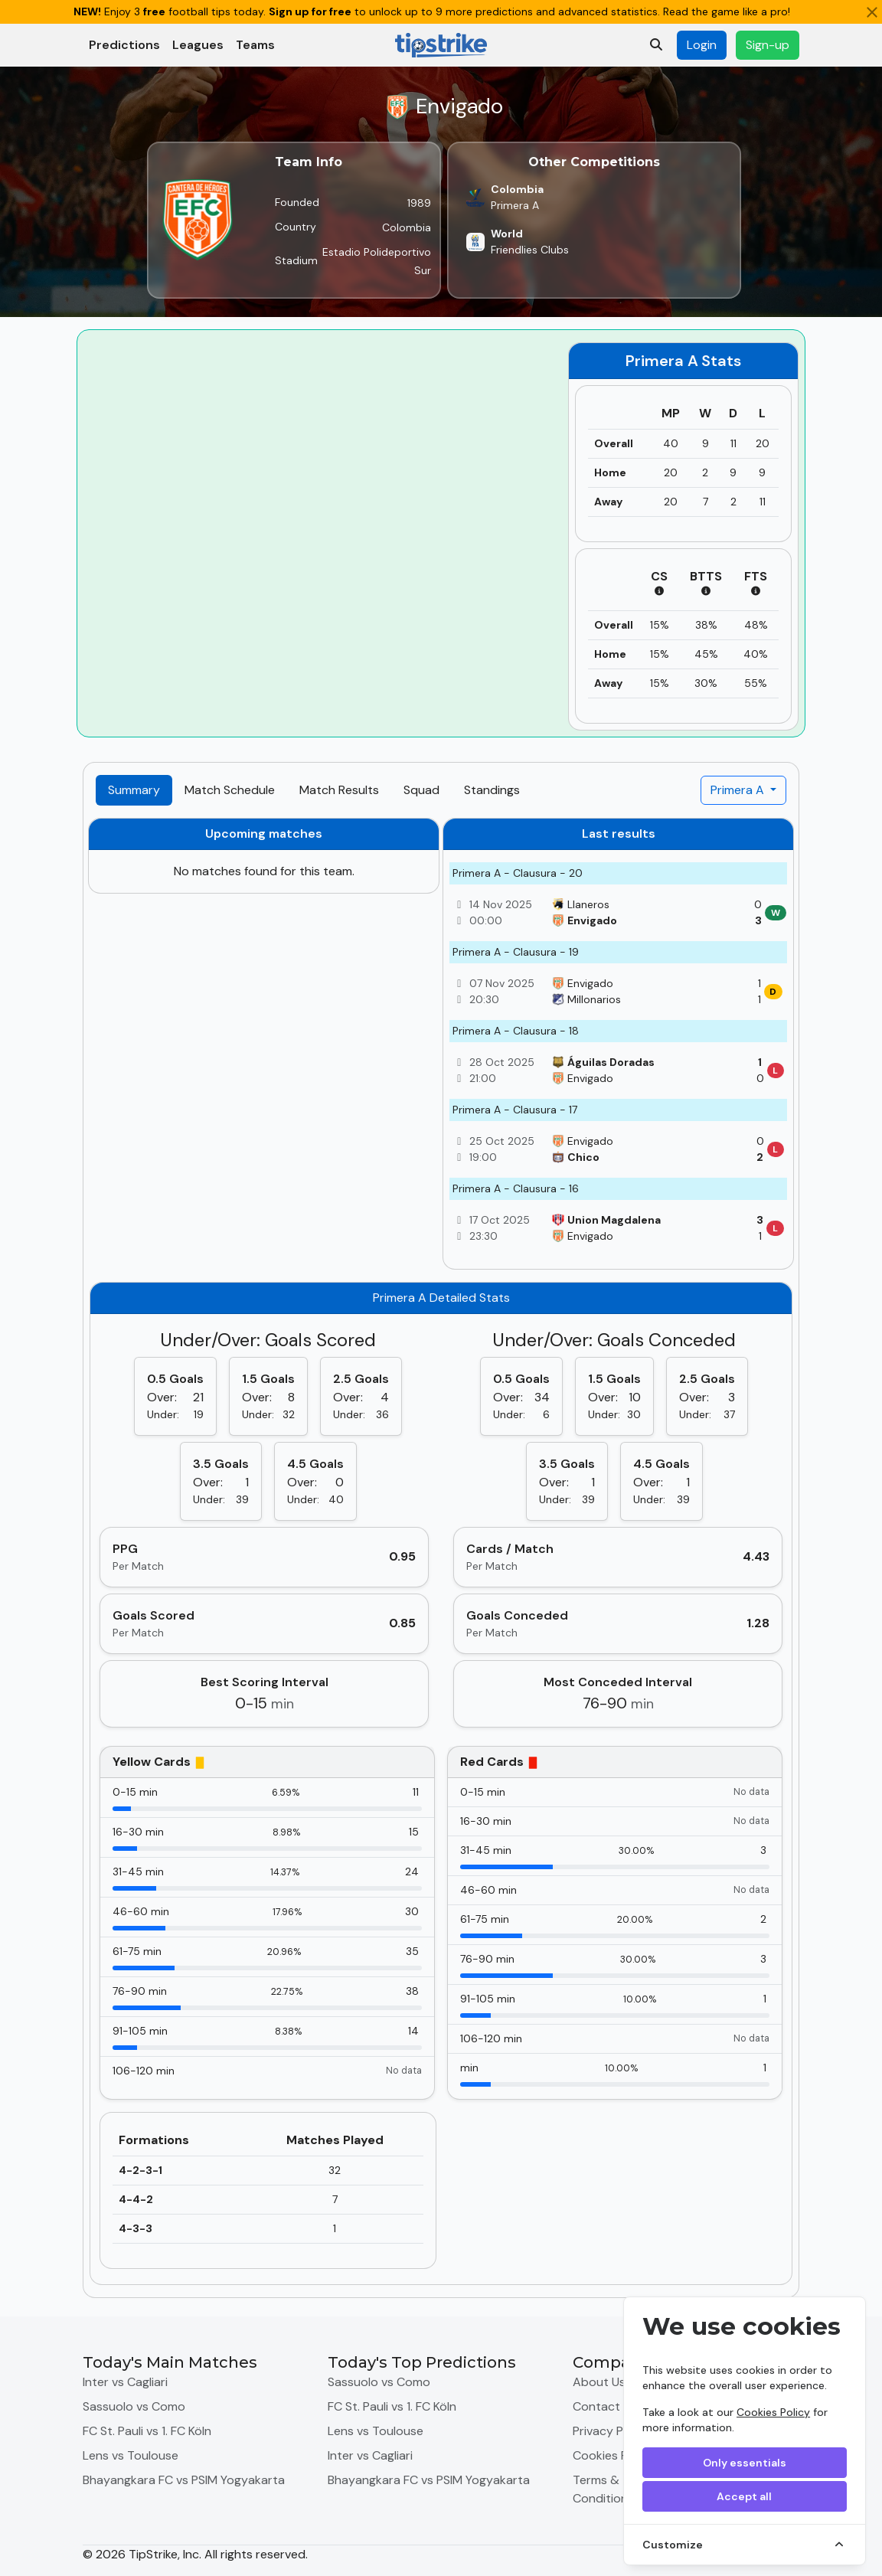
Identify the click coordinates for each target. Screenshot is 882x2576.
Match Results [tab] (339, 790)
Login (702, 45)
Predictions (124, 45)
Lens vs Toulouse (130, 2455)
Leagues (198, 45)
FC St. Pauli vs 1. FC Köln (147, 2431)
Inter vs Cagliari (125, 2382)
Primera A (738, 790)
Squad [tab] (421, 790)
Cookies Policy (773, 2412)
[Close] (872, 12)
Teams (255, 45)
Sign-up (767, 45)
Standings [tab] (492, 790)
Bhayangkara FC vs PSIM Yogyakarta (184, 2480)
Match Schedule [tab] (230, 790)
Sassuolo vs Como (134, 2406)
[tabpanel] (441, 1551)
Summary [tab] (134, 790)
